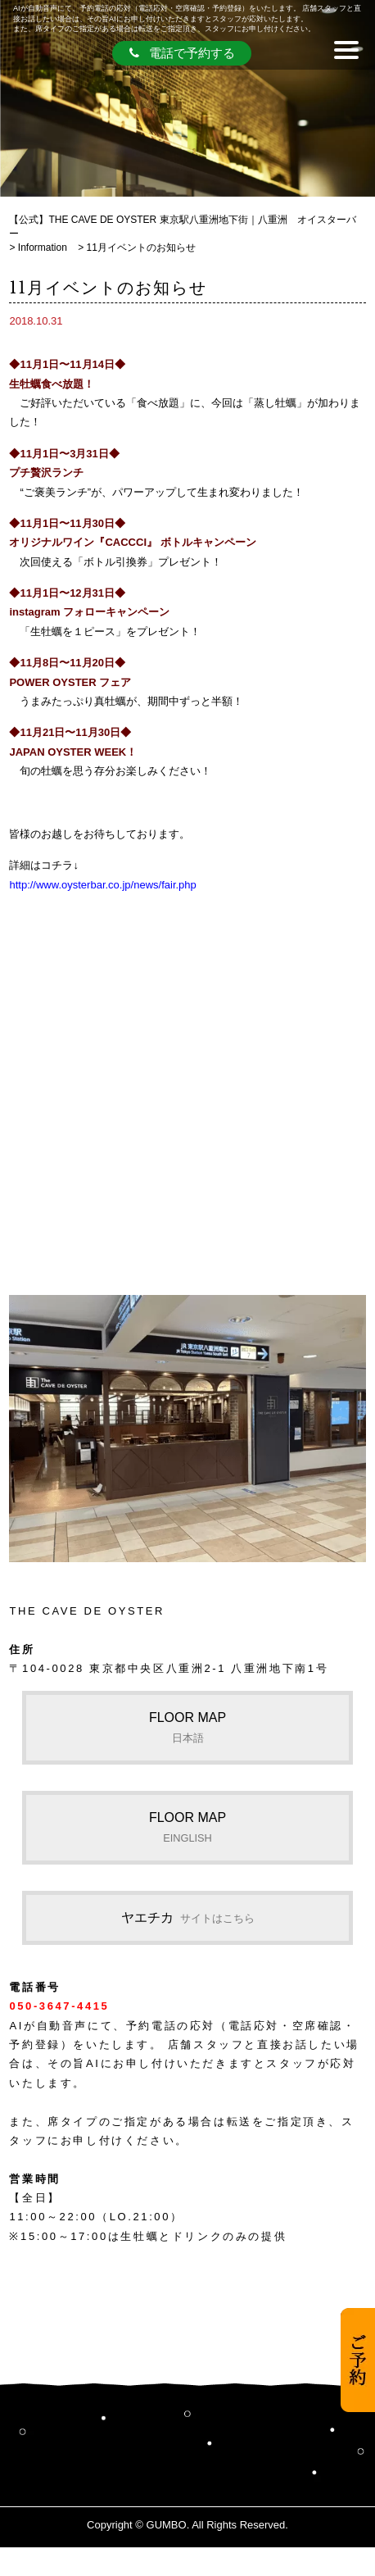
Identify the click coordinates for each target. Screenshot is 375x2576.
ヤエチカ (188, 1917)
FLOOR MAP (187, 1727)
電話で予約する (182, 53)
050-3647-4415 (59, 2006)
